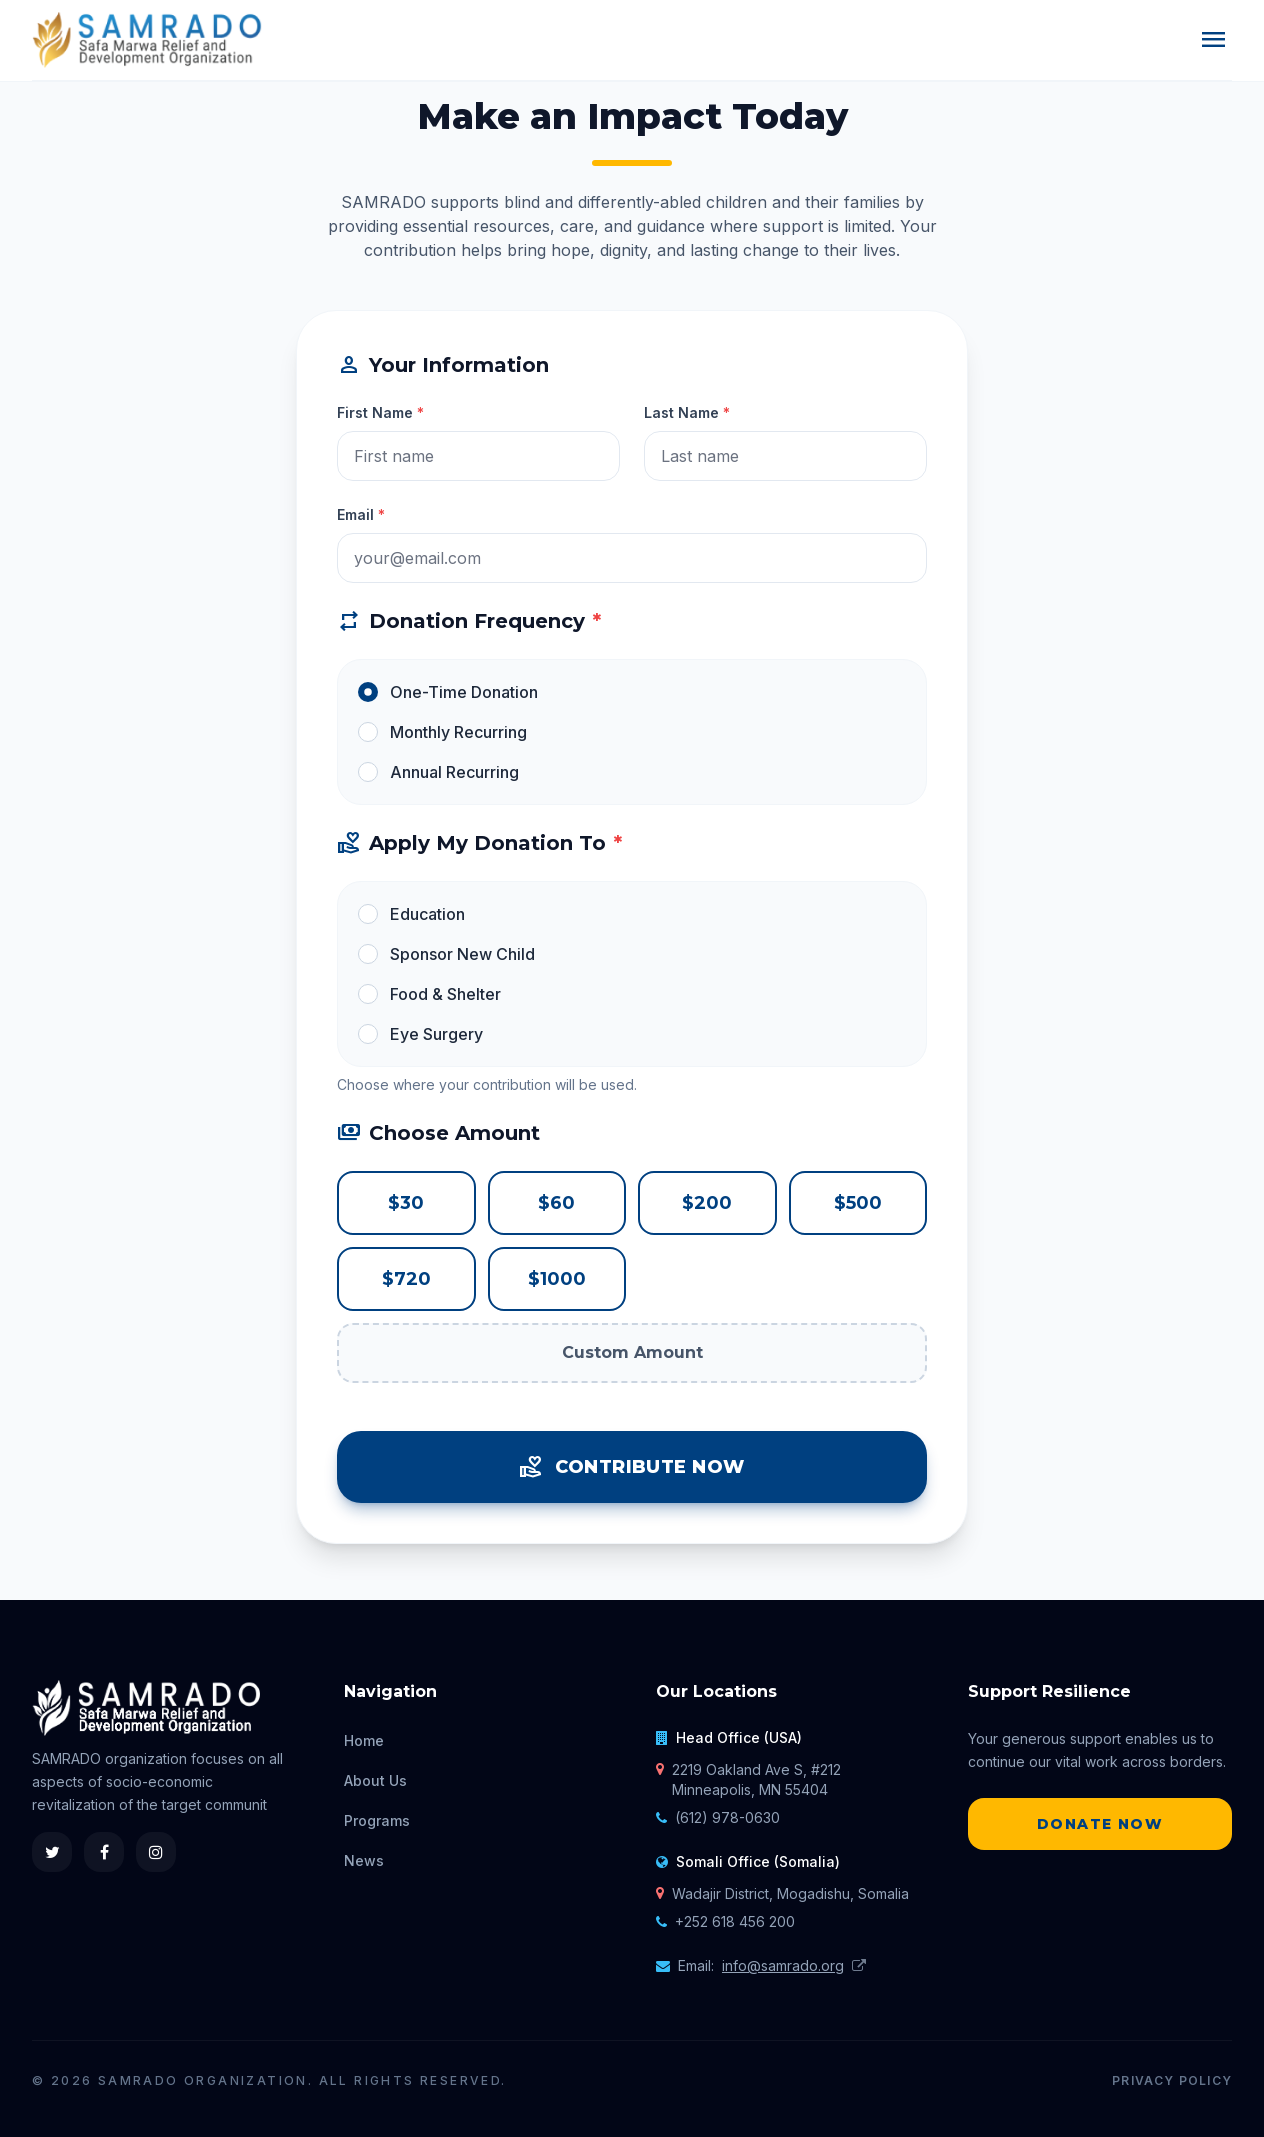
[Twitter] (52, 1852)
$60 (556, 1203)
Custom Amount (632, 1352)
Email (361, 514)
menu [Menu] (1213, 40)
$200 (707, 1203)
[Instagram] (156, 1852)
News (364, 1860)
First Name (380, 412)
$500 (858, 1203)
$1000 (557, 1279)
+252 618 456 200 (735, 1921)
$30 (406, 1203)
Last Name (687, 412)
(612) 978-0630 (727, 1817)
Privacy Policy (1172, 2080)
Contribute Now (631, 1467)
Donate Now (1100, 1824)
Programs (377, 1820)
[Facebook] (104, 1852)
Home (364, 1740)
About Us (375, 1780)
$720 (406, 1279)
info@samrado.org (783, 1965)
